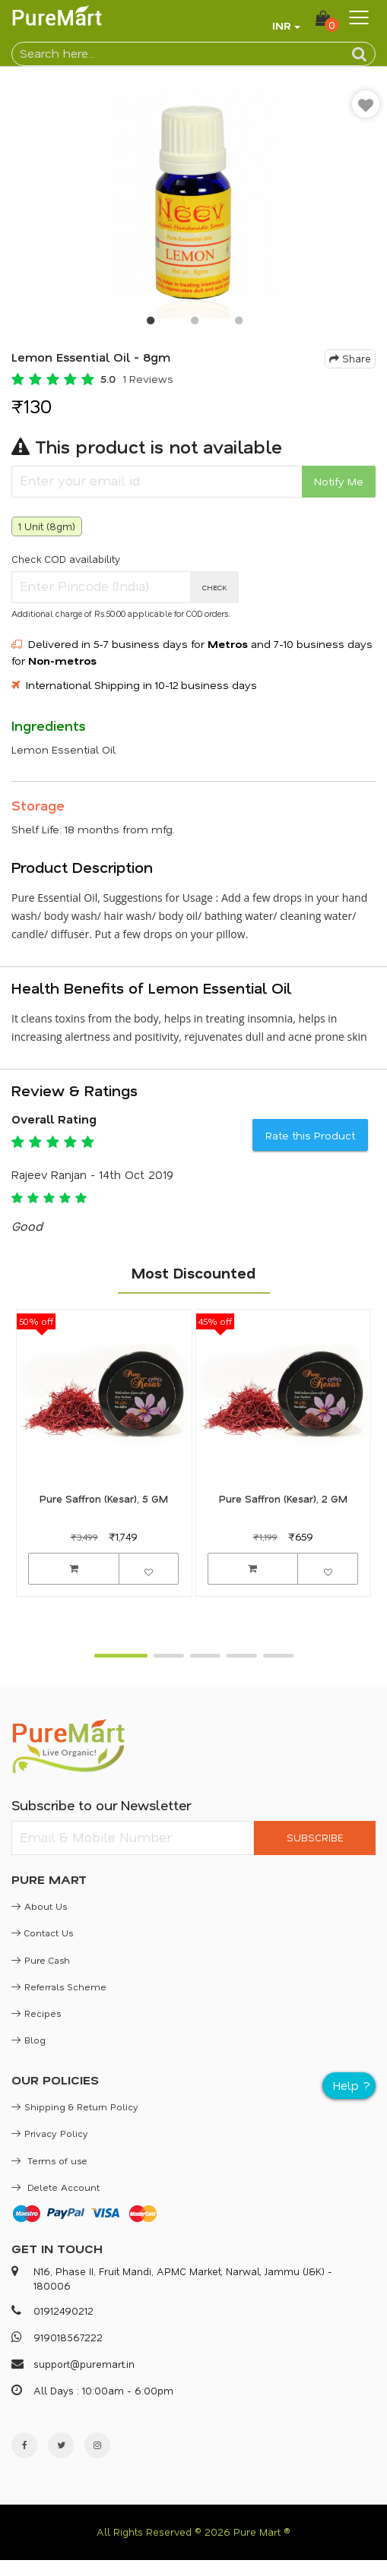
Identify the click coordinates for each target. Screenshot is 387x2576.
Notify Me (338, 481)
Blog (28, 2040)
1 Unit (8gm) (46, 526)
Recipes (36, 2013)
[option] (193, 201)
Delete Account (55, 2187)
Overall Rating (54, 1119)
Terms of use (49, 2160)
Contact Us (42, 1932)
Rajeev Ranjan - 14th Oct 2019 (92, 1174)
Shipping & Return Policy (74, 2106)
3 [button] (238, 323)
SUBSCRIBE (315, 1837)
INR (281, 25)
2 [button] (194, 323)
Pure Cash (40, 1960)
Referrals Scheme (58, 1986)
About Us (39, 1906)
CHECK (214, 587)
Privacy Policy (49, 2133)
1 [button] (150, 323)
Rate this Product (310, 1135)
